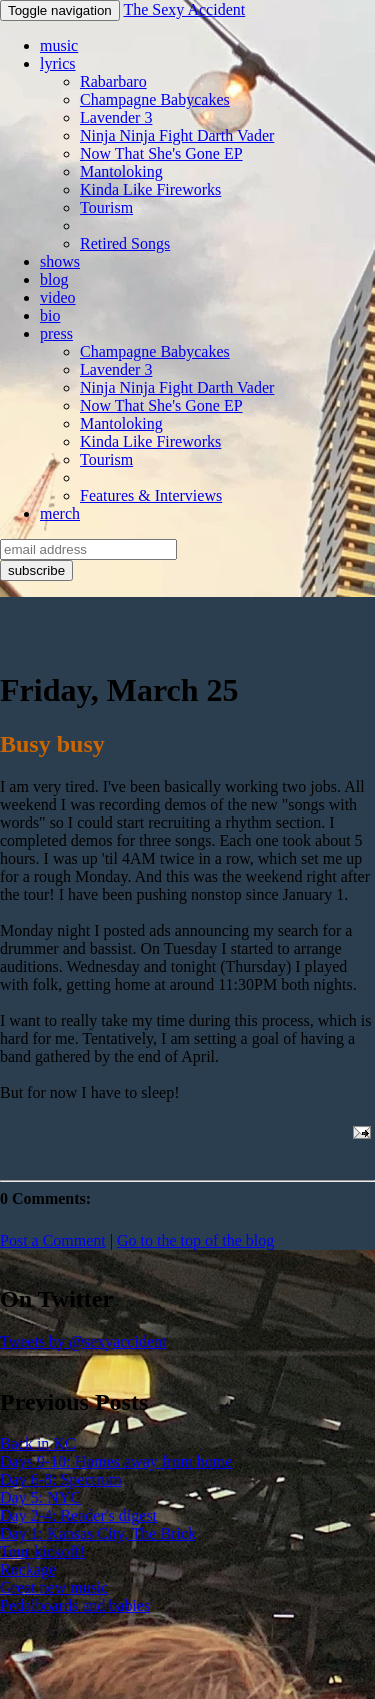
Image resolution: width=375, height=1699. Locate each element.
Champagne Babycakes (155, 99)
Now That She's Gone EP (161, 153)
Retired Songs (125, 243)
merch (60, 513)
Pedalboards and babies (75, 1605)
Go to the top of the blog (195, 1240)
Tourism (106, 207)
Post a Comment (53, 1240)
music (59, 45)
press (56, 333)
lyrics (58, 63)
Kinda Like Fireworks (150, 189)
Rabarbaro (113, 81)
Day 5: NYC (40, 1497)
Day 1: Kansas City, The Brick (98, 1533)
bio (50, 315)
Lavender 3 (116, 117)
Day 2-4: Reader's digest (78, 1515)
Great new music (54, 1587)
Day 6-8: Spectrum (61, 1479)
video (58, 297)
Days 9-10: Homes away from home (116, 1461)
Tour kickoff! (42, 1551)
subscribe (36, 570)
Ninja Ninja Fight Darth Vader (177, 135)
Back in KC (38, 1443)
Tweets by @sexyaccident (83, 1341)
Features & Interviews (151, 495)
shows (60, 261)
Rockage (28, 1569)
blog (54, 279)
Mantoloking (121, 171)
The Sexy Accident (184, 9)
